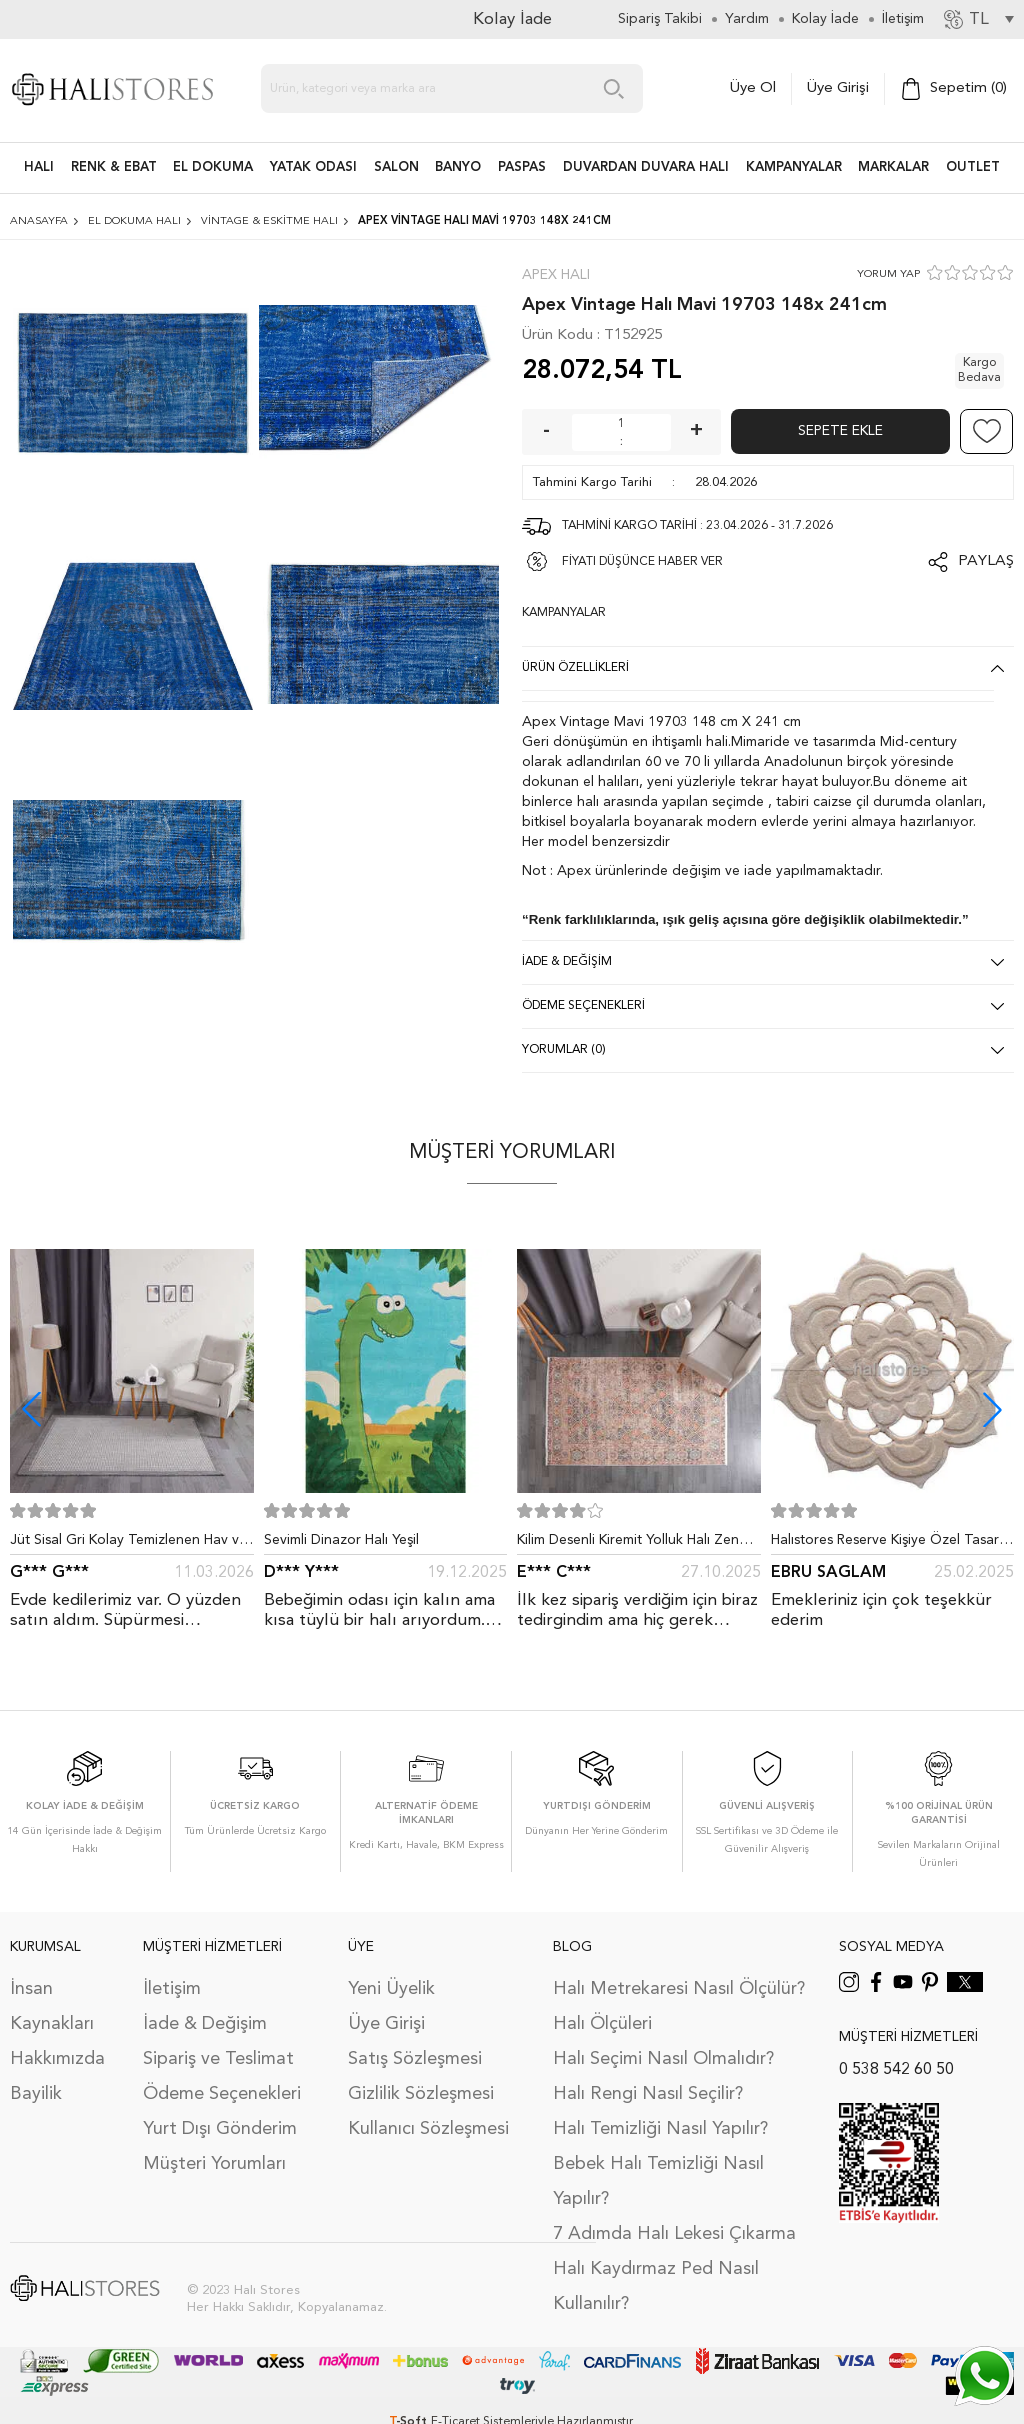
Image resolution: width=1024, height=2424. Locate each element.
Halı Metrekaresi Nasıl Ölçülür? (679, 1989)
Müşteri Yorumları (214, 2164)
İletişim (172, 1989)
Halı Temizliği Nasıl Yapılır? (660, 2129)
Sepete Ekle (840, 431)
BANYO (458, 167)
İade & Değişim (205, 2024)
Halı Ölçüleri (602, 2024)
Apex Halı (556, 275)
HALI (39, 167)
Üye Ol (753, 88)
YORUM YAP (888, 274)
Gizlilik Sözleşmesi (421, 2094)
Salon (396, 167)
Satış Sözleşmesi (415, 2059)
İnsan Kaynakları (52, 2006)
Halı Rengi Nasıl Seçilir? (648, 2094)
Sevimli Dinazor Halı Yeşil (341, 1540)
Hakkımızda (57, 2059)
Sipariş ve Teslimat (218, 2059)
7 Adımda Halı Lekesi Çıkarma (674, 2234)
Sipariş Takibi (660, 19)
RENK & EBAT (114, 167)
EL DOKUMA (213, 167)
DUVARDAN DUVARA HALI (646, 167)
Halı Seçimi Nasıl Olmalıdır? (663, 2059)
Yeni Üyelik (391, 1989)
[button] (992, 1409)
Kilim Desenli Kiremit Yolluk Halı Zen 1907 (628, 1544)
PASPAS (522, 167)
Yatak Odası (313, 167)
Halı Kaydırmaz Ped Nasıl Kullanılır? (656, 2286)
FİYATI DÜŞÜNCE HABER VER (642, 562)
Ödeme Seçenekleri (222, 2094)
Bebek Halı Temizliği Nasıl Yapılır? (658, 2181)
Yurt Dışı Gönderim (220, 2129)
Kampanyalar (794, 167)
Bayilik (36, 2094)
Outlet (973, 167)
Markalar (893, 167)
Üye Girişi (838, 88)
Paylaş (986, 561)
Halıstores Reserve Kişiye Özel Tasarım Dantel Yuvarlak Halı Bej (892, 1544)
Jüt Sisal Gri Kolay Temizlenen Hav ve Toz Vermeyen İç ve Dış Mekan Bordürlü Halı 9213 (128, 1544)
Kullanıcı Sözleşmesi (428, 2129)
